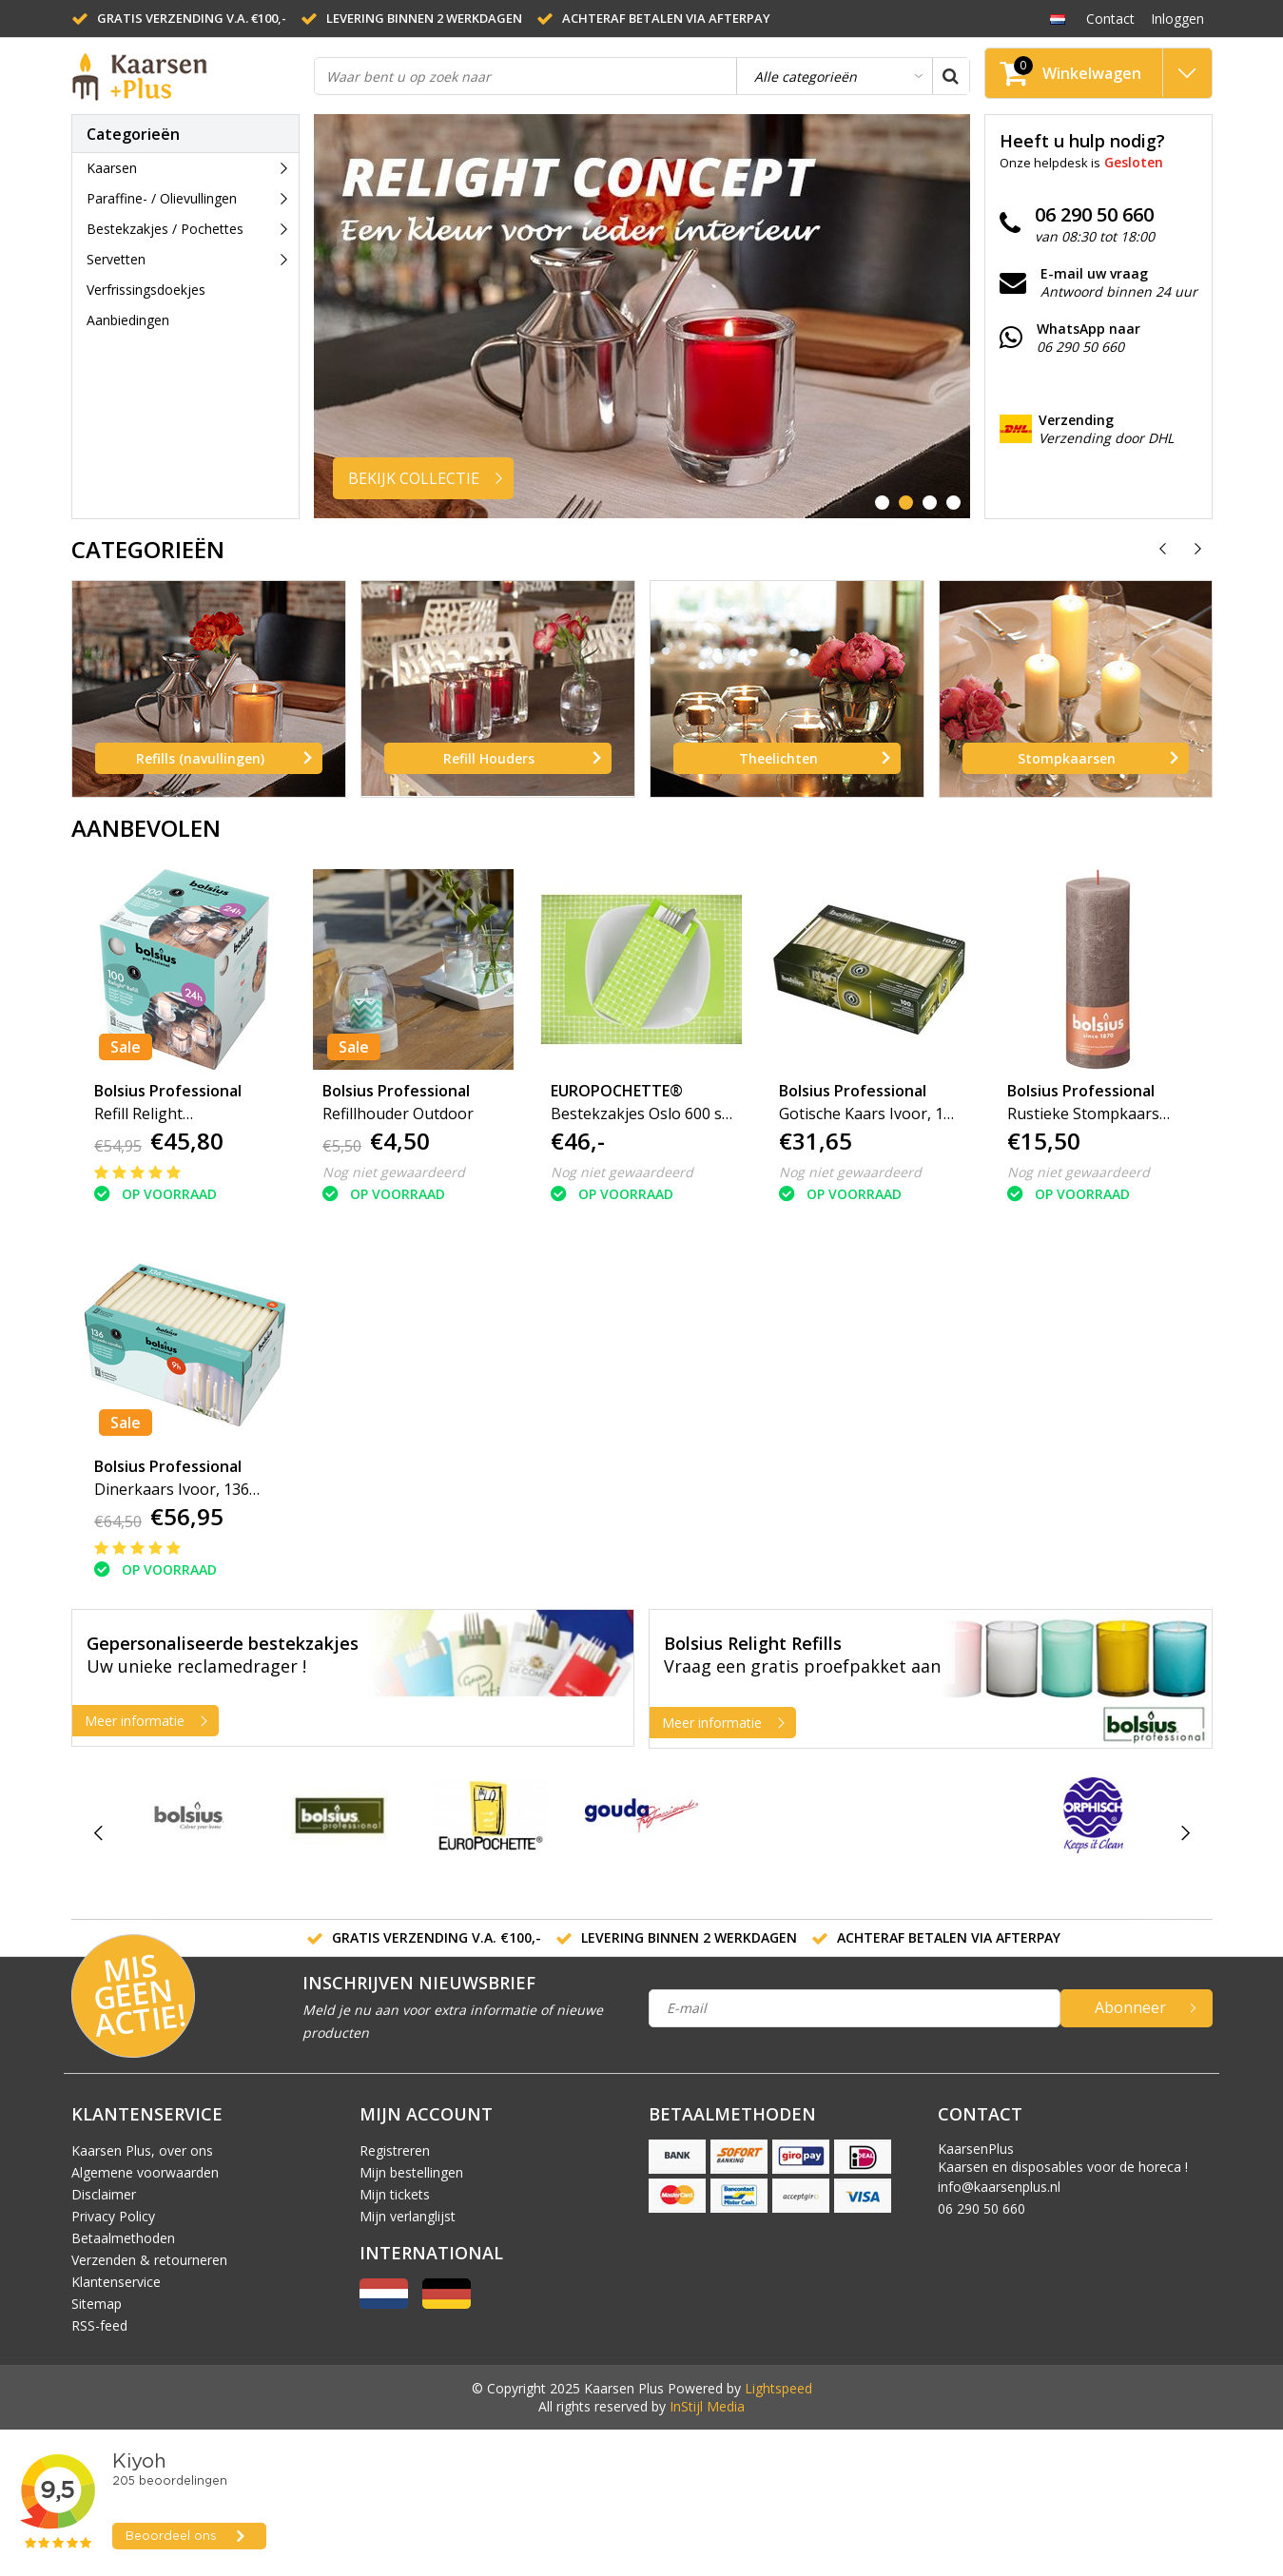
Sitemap (96, 2304)
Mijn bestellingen (411, 2172)
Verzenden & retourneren (149, 2260)
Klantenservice (116, 2282)
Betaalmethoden (123, 2238)
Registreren (395, 2150)
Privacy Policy (113, 2216)
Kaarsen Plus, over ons (142, 2150)
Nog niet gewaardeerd (393, 1172)
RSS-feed (99, 2325)
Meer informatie (151, 1721)
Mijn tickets (395, 2194)
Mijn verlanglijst (408, 2216)
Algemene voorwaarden (145, 2172)
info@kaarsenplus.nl (999, 2187)
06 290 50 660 (981, 2208)
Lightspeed (778, 2388)
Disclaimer (103, 2194)
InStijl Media (707, 2406)
